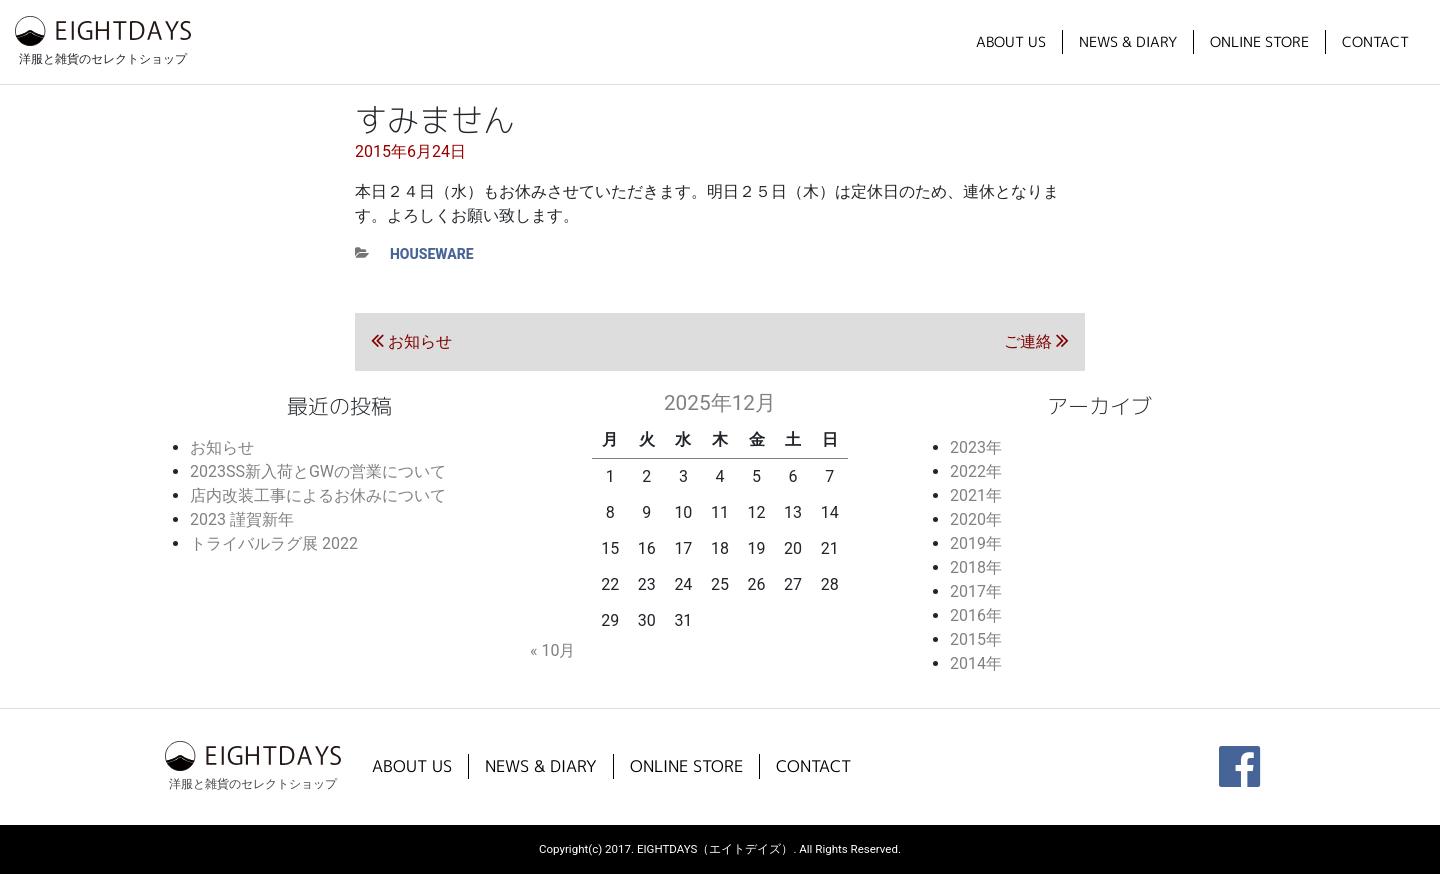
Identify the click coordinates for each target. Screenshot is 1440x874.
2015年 (976, 639)
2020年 (976, 519)
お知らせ (222, 447)
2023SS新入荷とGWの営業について (318, 471)
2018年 (976, 567)
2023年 (976, 447)
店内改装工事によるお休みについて (318, 495)
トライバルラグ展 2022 (274, 543)
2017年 (976, 591)
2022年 (976, 471)
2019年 (976, 543)
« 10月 (552, 650)
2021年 (976, 495)
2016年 (976, 615)
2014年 (976, 663)
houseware (432, 254)
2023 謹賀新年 (242, 519)
